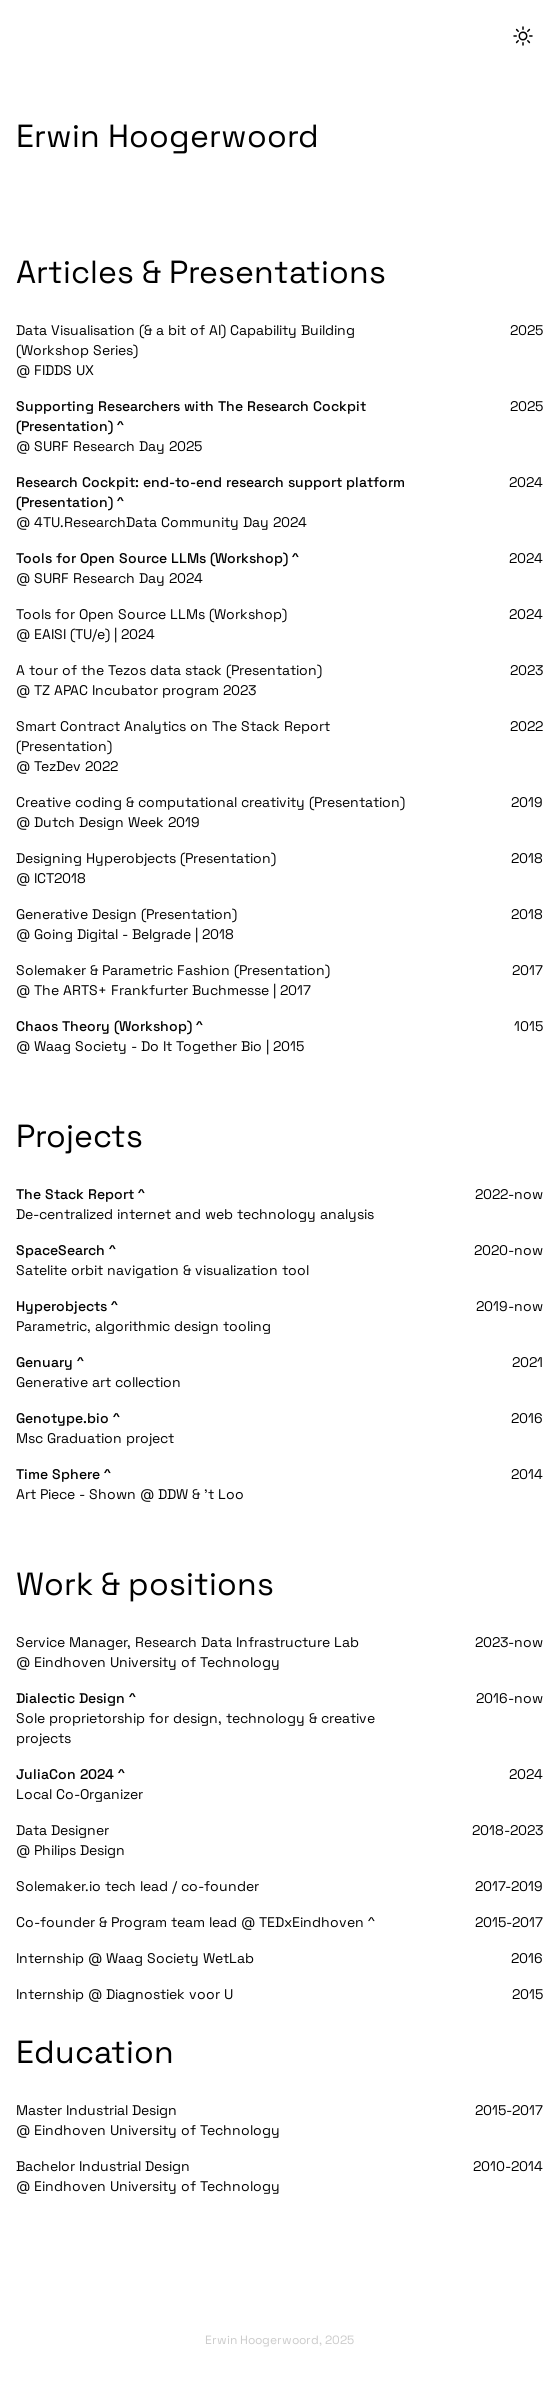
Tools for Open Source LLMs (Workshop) (152, 558)
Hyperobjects (61, 1306)
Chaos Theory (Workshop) (104, 1026)
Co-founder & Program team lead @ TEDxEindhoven (190, 1922)
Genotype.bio (62, 1418)
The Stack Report (75, 1194)
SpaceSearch (60, 1250)
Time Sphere (58, 1474)
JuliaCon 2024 (65, 1774)
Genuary (44, 1362)
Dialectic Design (70, 1698)
